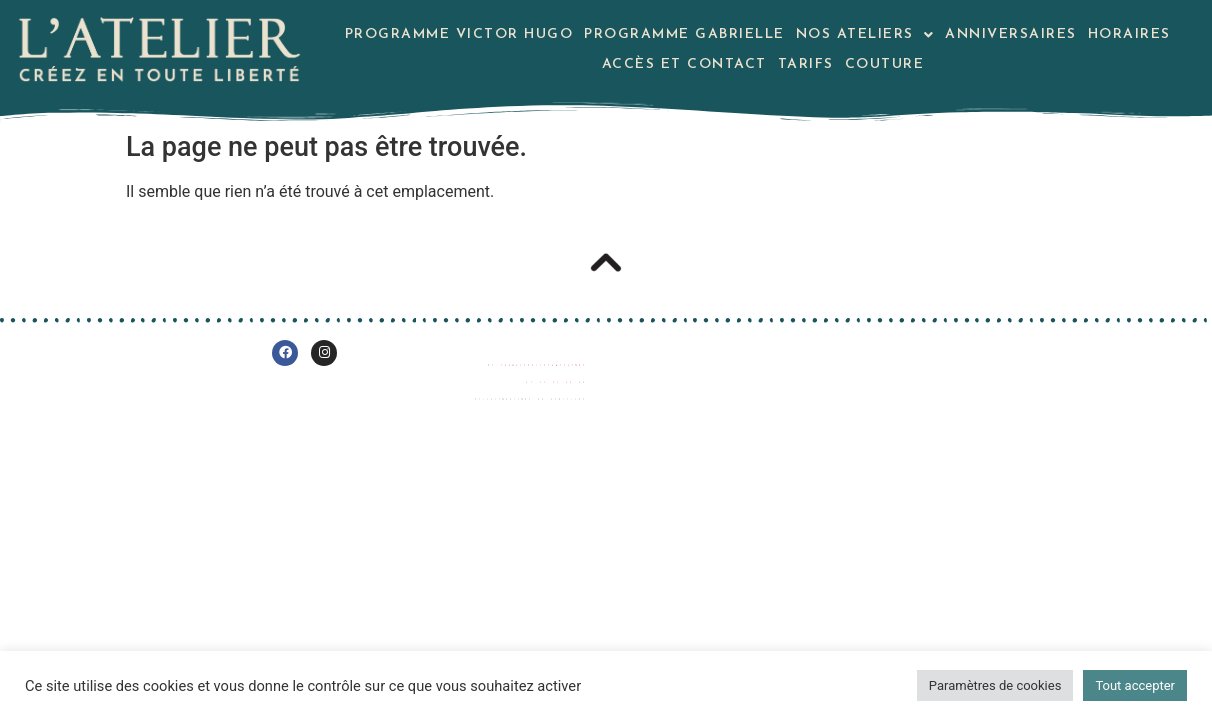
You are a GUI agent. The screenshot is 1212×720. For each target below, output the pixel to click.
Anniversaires (1011, 34)
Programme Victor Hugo (459, 34)
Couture (885, 64)
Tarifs (806, 64)
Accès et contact (684, 64)
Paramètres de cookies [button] (995, 685)
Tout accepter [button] (1135, 685)
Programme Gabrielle (684, 34)
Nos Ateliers (865, 34)
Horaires (1129, 34)
